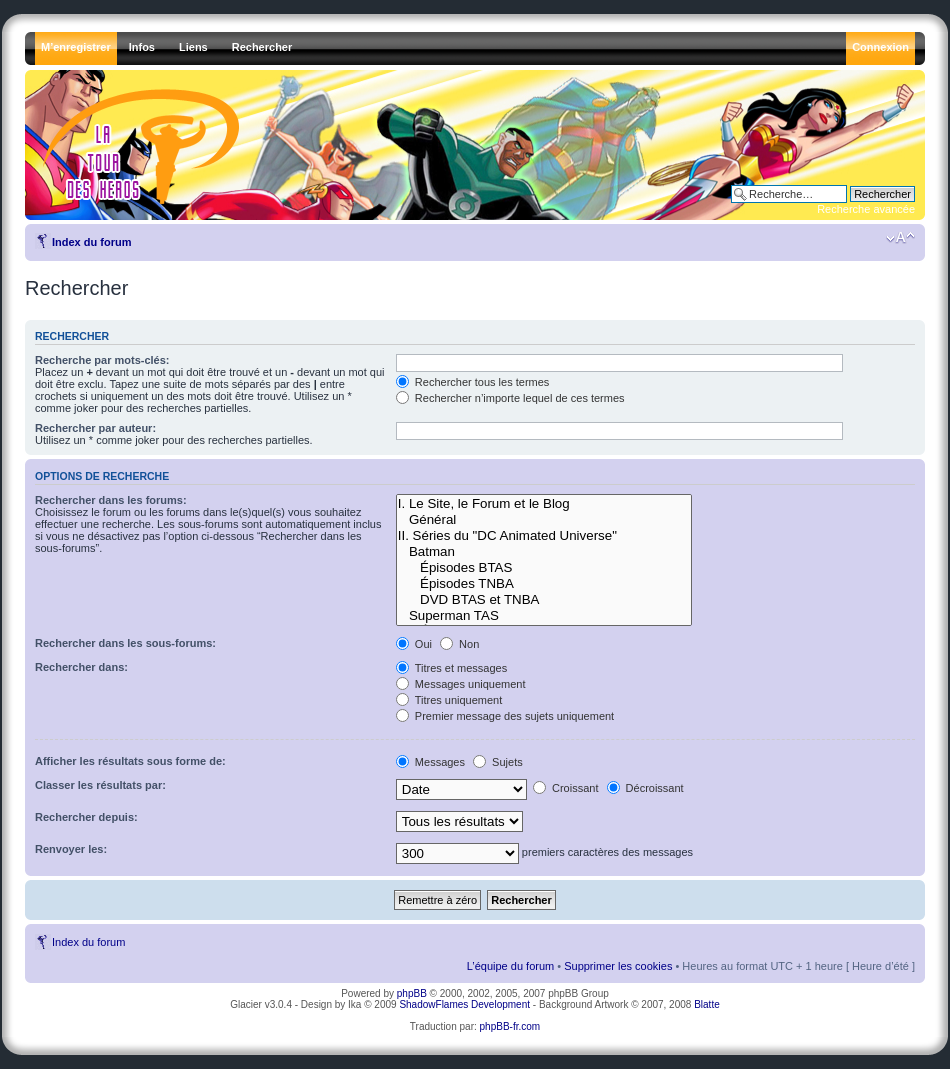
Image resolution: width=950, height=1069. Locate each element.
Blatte (707, 1004)
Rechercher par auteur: (95, 428)
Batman (544, 552)
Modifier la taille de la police (900, 238)
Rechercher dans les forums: (111, 500)
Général (544, 520)
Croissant (566, 788)
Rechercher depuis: (86, 817)
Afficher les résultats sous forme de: (130, 761)
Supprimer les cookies (618, 966)
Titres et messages (451, 668)
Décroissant (645, 788)
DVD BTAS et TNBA (544, 600)
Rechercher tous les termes (473, 382)
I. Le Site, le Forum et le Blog (544, 504)
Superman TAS (544, 616)
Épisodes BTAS (544, 568)
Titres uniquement (449, 700)
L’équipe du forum (510, 966)
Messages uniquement (461, 684)
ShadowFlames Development (464, 1004)
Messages (430, 762)
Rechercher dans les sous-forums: (125, 643)
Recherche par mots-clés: (102, 360)
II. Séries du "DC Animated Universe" (544, 536)
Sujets (498, 762)
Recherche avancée (866, 209)
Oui (414, 644)
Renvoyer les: (71, 849)
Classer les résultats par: (100, 785)
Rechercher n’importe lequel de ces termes (510, 398)
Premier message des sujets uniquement (505, 716)
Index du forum (91, 242)
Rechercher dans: (81, 667)
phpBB (412, 993)
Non (459, 644)
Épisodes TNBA (544, 584)
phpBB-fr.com (510, 1026)
